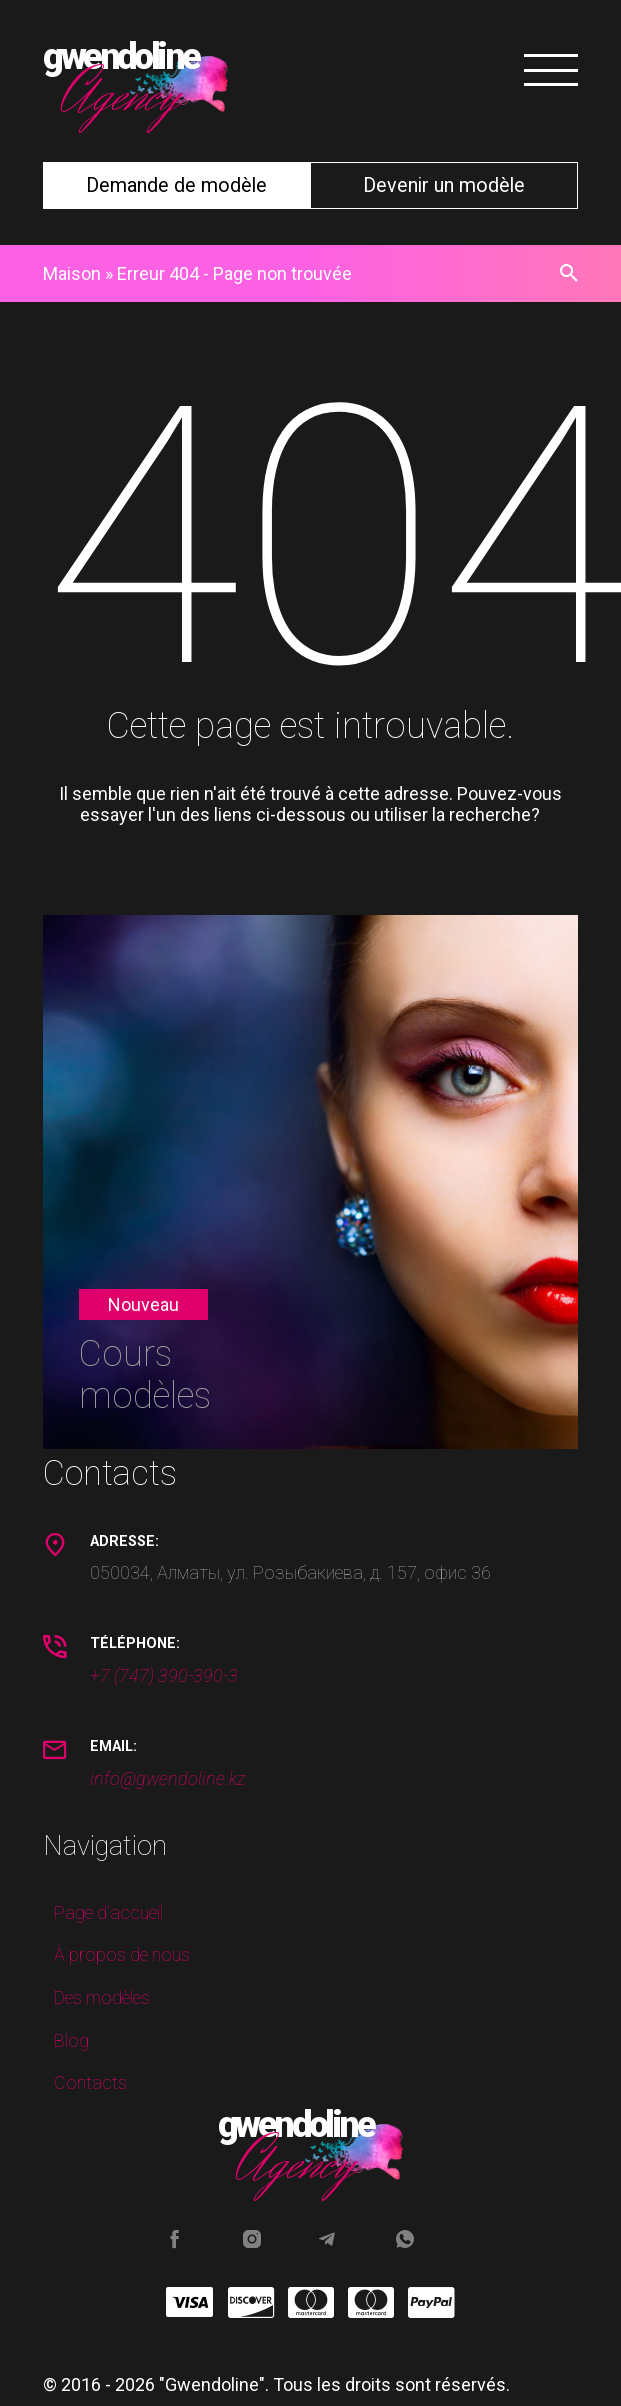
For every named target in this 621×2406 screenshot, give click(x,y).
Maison (72, 273)
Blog (71, 2040)
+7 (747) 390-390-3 (164, 1675)
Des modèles (102, 1997)
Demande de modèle (176, 185)
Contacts (90, 2082)
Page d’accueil (108, 1912)
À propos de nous (122, 1954)
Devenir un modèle (444, 185)
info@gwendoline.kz (167, 1778)
